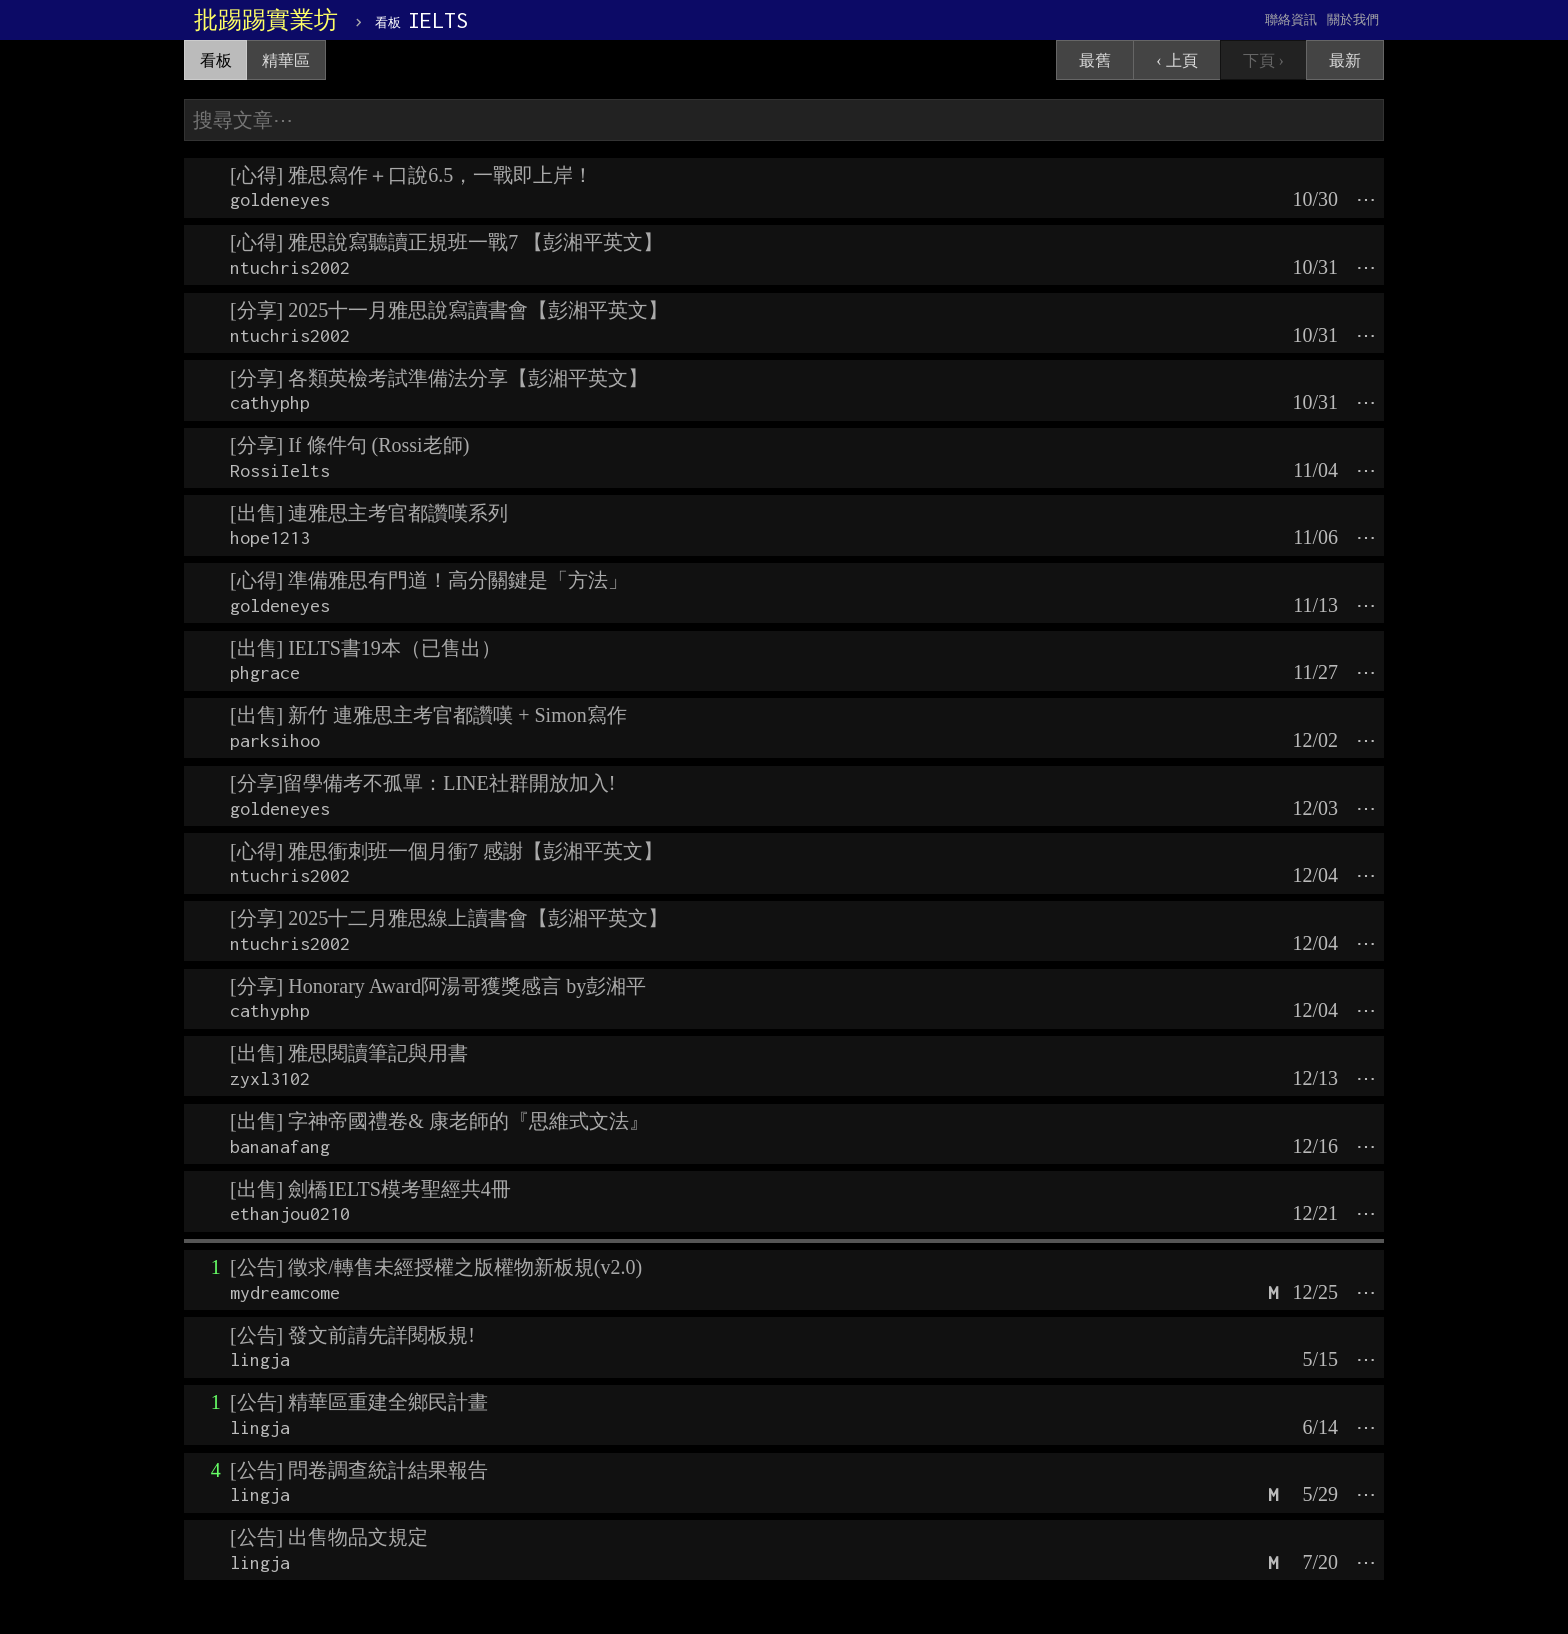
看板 (216, 60)
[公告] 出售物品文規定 (329, 1537)
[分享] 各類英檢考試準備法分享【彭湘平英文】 (439, 378)
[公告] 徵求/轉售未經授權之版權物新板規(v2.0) (436, 1267)
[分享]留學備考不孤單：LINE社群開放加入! (423, 783)
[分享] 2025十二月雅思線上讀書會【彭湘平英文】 (449, 918)
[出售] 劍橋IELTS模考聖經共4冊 (370, 1189)
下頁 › (1263, 60)
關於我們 (1353, 19)
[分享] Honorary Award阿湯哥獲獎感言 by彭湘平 (438, 986)
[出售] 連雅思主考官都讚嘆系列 (369, 513)
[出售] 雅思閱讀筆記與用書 (349, 1053)
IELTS (421, 20)
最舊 (1095, 60)
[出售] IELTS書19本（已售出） (365, 648)
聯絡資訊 (1291, 19)
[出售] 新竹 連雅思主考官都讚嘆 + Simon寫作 (428, 715)
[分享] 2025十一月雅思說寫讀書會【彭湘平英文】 (449, 310)
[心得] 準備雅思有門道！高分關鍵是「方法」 (429, 580)
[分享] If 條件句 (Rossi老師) (349, 445)
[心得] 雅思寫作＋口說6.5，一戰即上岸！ (411, 175)
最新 (1345, 60)
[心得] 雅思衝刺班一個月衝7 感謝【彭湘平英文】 (446, 851)
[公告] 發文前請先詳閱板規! (352, 1335)
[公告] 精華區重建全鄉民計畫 (359, 1402)
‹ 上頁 (1176, 60)
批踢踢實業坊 (266, 20)
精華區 (286, 60)
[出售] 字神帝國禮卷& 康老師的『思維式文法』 (439, 1121)
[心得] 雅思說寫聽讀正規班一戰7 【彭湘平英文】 (446, 242)
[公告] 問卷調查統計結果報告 (359, 1470)
